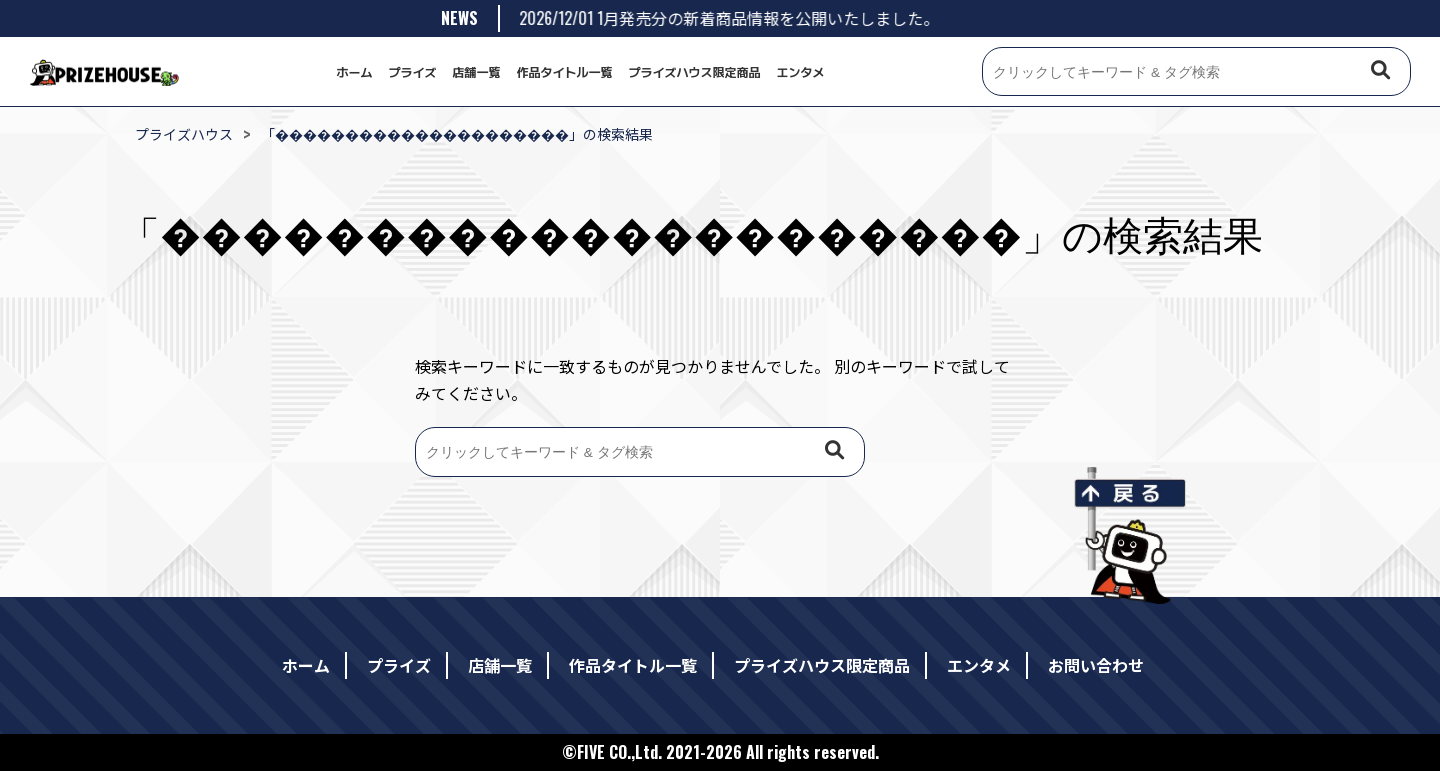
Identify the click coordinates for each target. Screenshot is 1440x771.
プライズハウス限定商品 (695, 71)
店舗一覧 (476, 71)
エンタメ (801, 71)
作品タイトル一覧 (565, 71)
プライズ (412, 71)
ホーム (354, 71)
